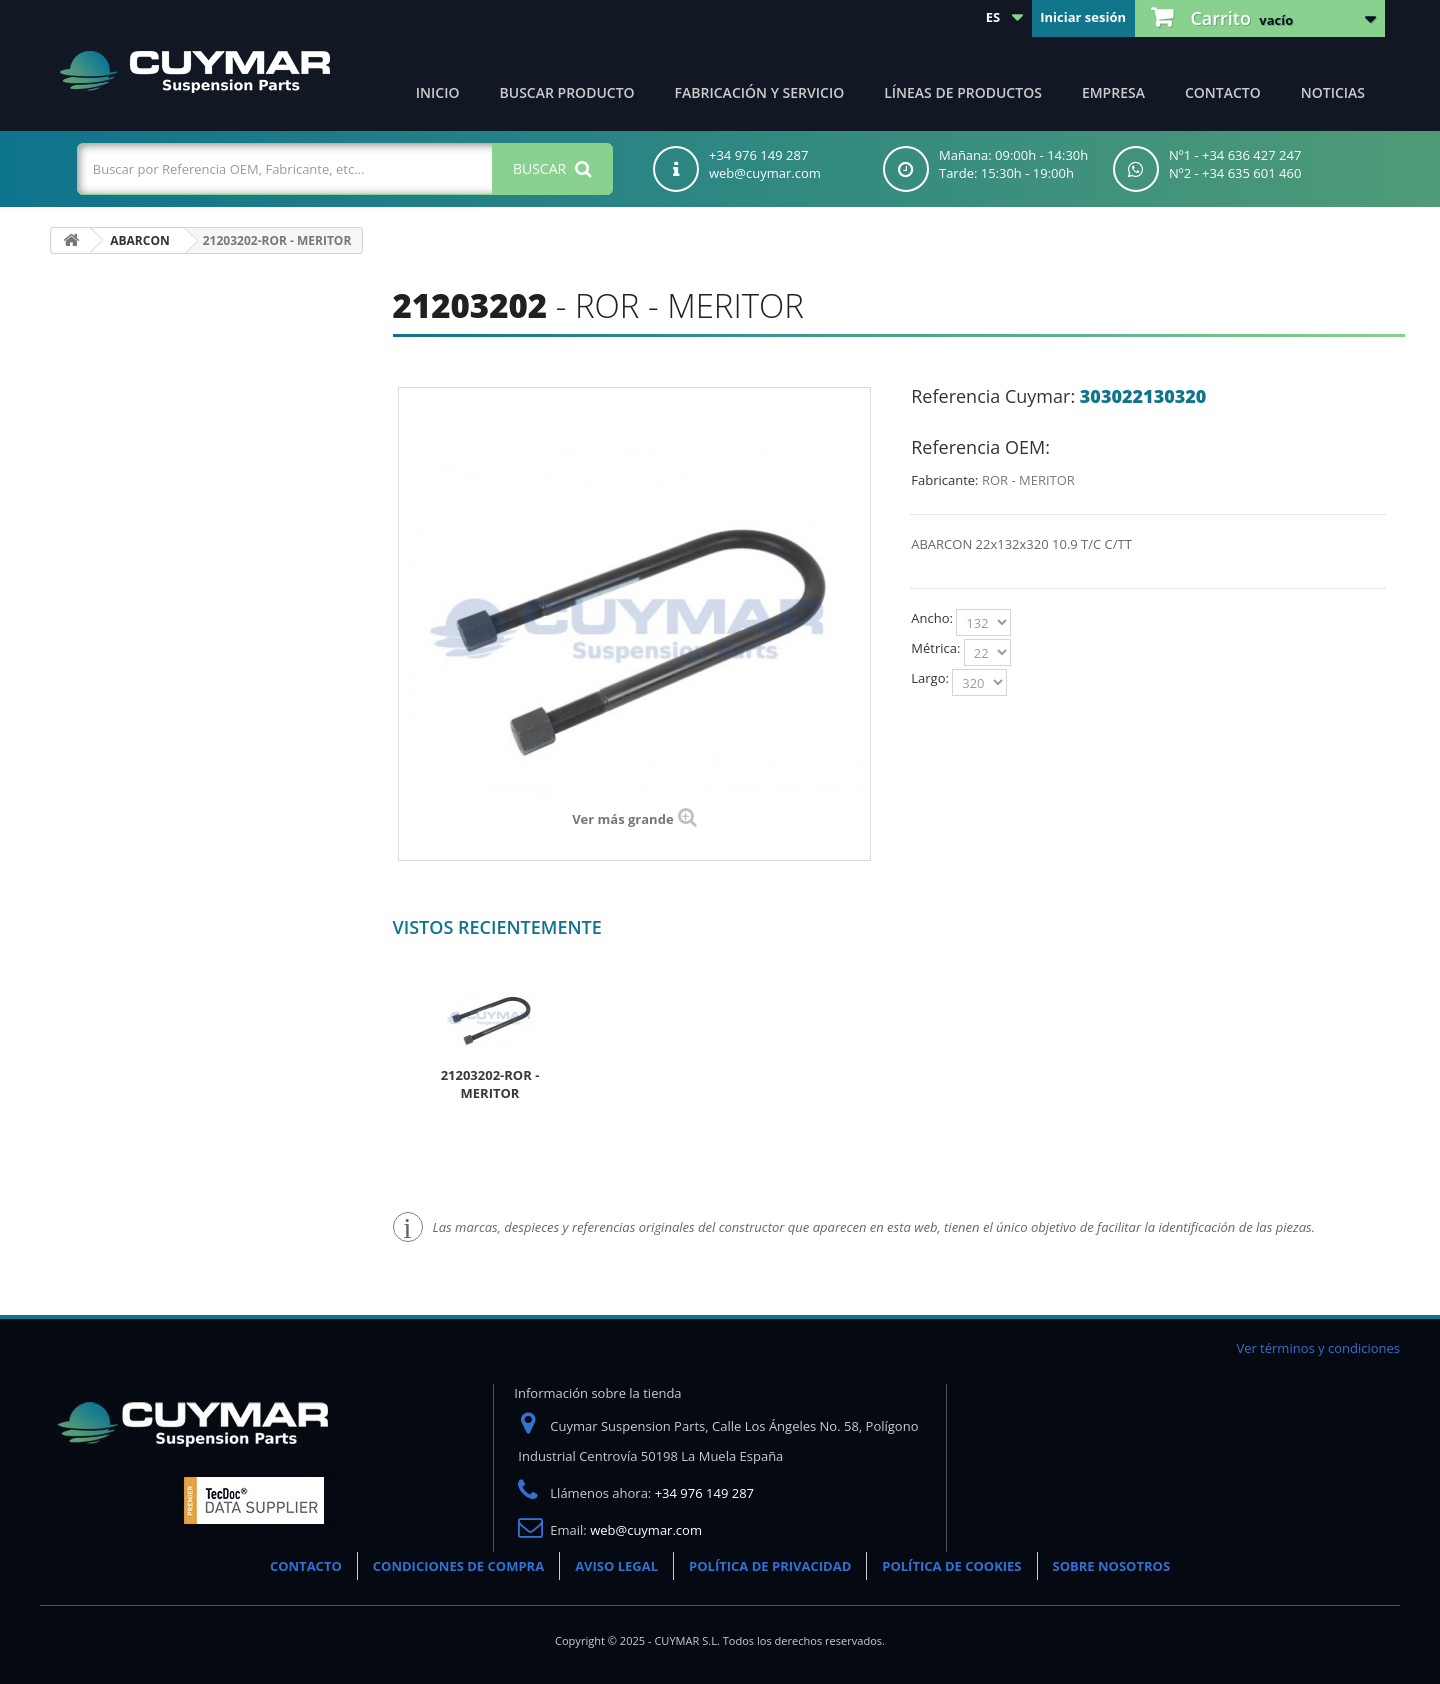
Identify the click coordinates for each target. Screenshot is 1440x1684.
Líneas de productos (963, 92)
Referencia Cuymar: (993, 396)
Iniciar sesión (1083, 17)
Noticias (1333, 92)
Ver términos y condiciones (1318, 1348)
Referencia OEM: (980, 447)
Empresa (1113, 92)
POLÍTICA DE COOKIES (951, 1566)
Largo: (931, 678)
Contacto (1223, 92)
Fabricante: (944, 480)
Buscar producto (567, 92)
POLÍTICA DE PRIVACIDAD (770, 1566)
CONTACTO (306, 1566)
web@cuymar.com (646, 1530)
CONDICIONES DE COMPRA (458, 1566)
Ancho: (933, 618)
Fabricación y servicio (760, 92)
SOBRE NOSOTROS (1112, 1566)
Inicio (438, 92)
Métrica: (937, 648)
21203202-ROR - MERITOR (490, 1084)
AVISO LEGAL (616, 1566)
